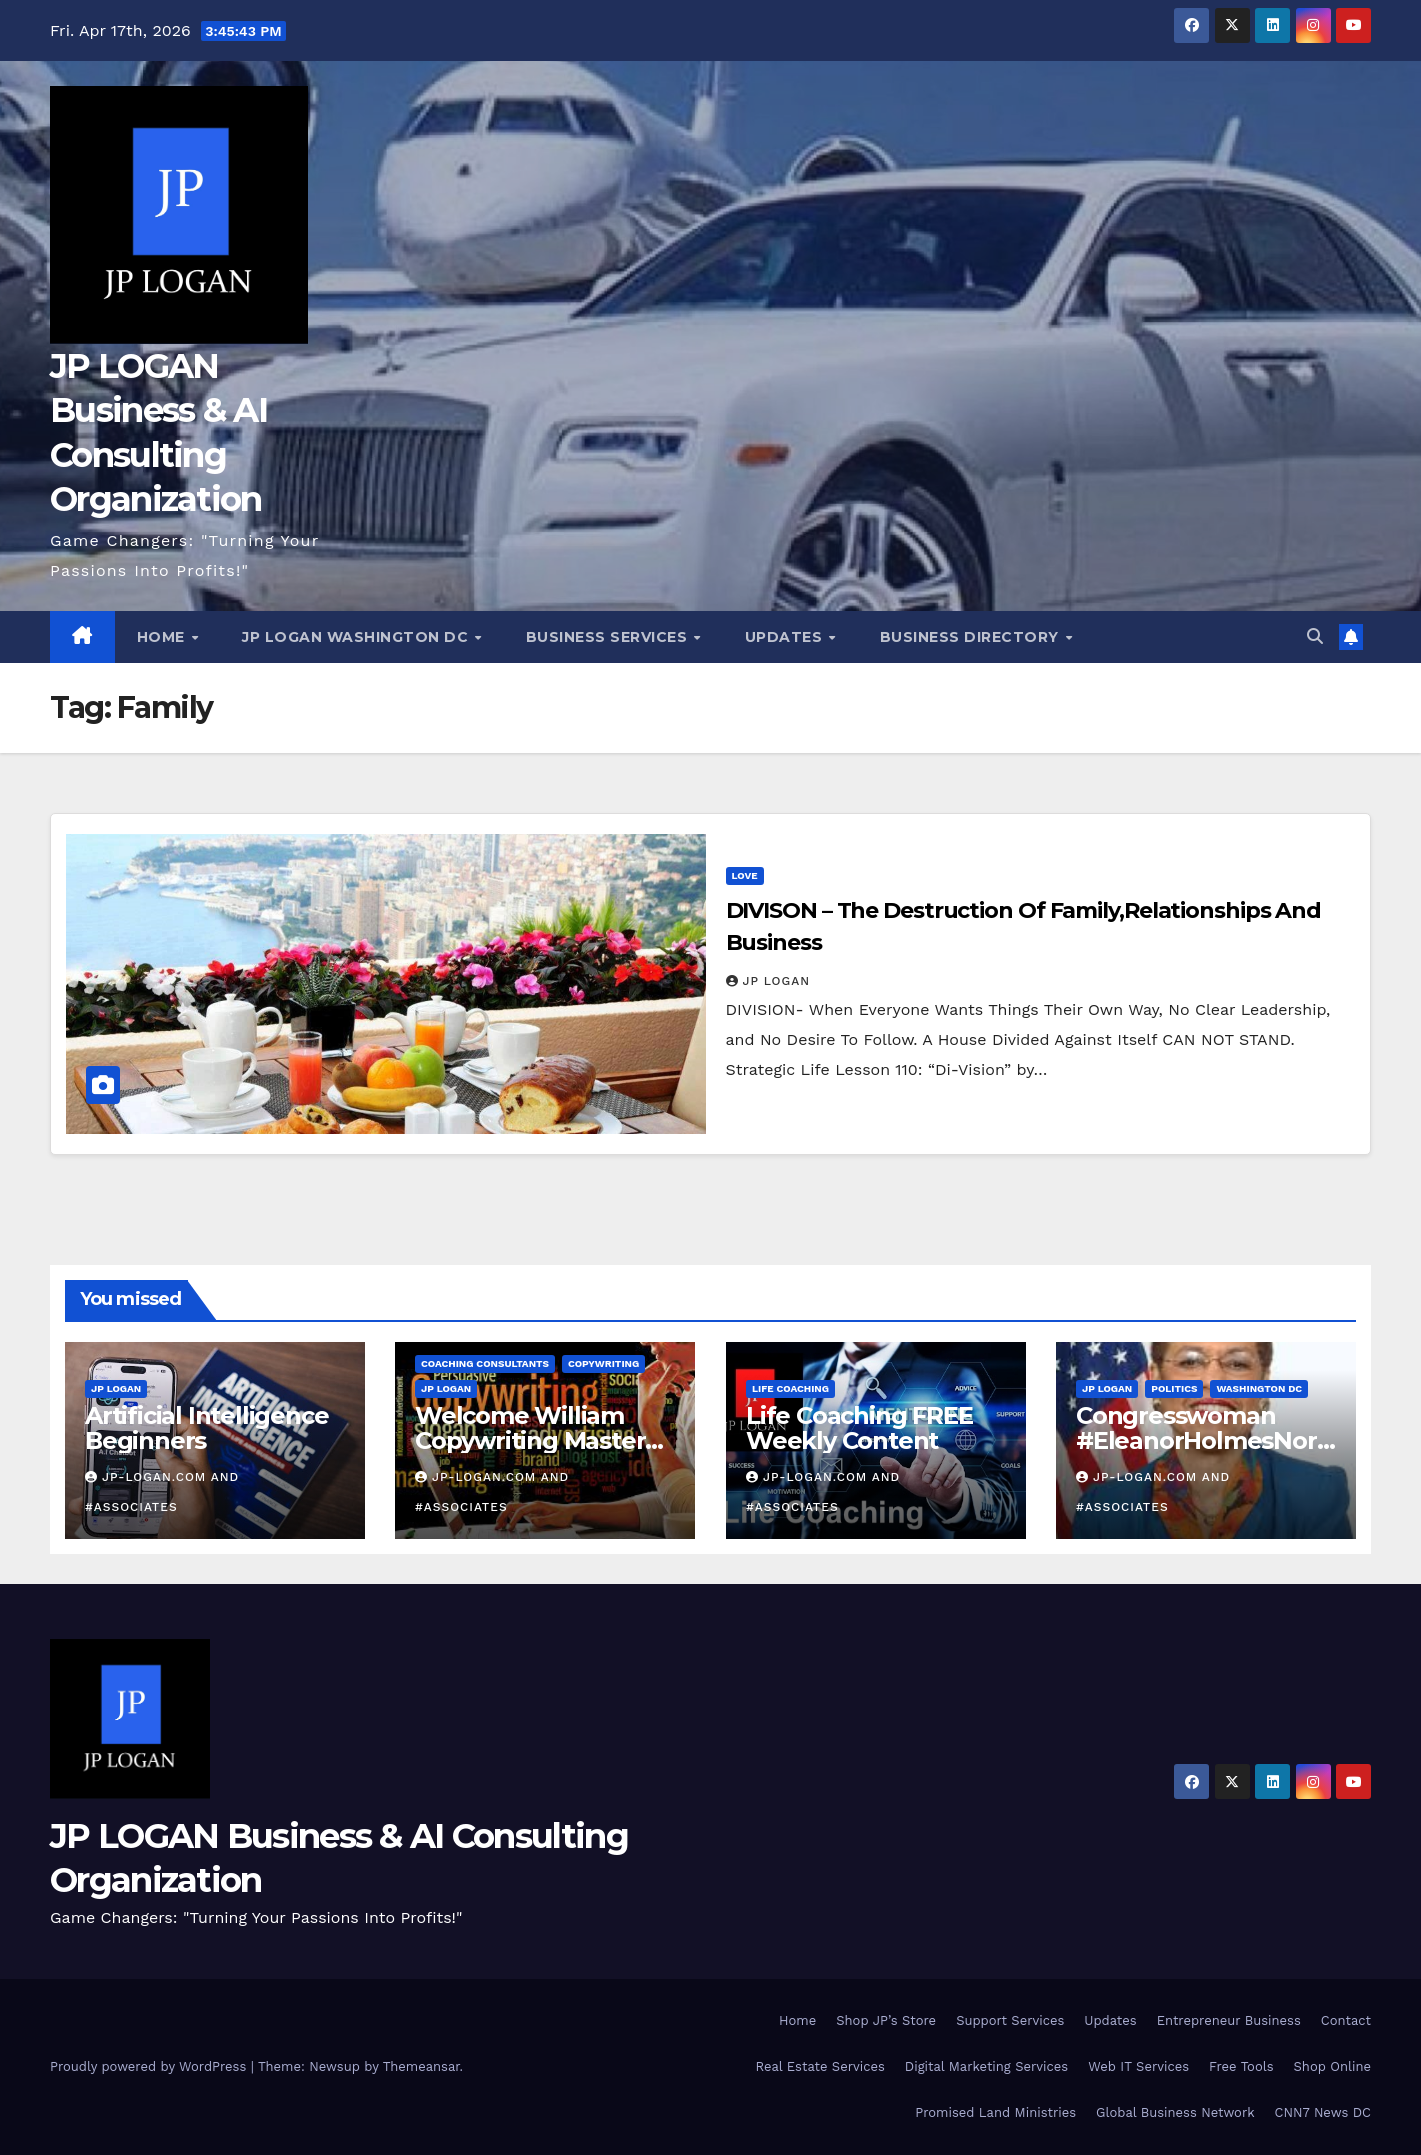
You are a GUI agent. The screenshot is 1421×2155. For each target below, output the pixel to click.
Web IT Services (1138, 2066)
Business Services (609, 637)
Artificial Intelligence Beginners (206, 1428)
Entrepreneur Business (1229, 2020)
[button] (1315, 636)
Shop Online (1332, 2066)
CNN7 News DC (1323, 2112)
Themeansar (421, 2066)
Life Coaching (790, 1388)
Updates (786, 637)
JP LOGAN (768, 981)
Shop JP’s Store (886, 2020)
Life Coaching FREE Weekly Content (859, 1428)
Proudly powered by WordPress (150, 2066)
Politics (1174, 1388)
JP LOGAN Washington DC (357, 637)
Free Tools (1241, 2066)
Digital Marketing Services (986, 2066)
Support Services (1010, 2020)
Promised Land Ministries (995, 2112)
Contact (1346, 2020)
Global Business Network (1175, 2112)
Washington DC (1259, 1388)
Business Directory (972, 637)
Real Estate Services (820, 2066)
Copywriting (603, 1363)
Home (163, 637)
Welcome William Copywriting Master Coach (530, 1440)
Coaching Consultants (485, 1363)
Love (745, 875)
